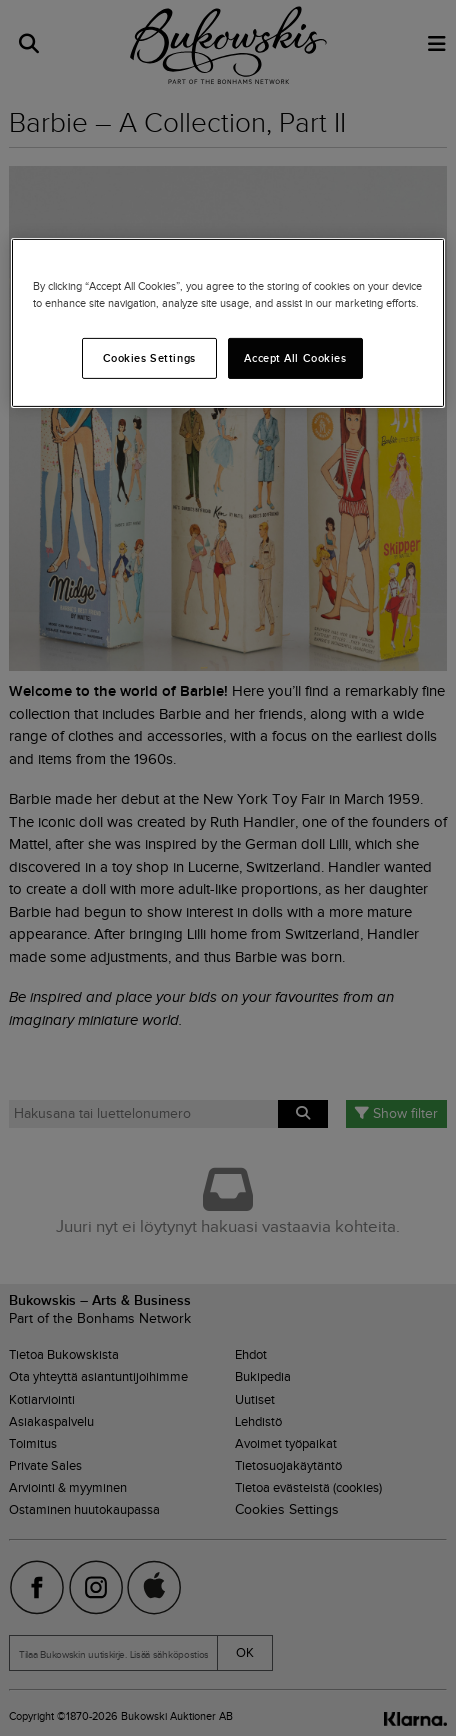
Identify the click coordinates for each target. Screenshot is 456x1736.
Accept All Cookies (295, 357)
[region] (227, 323)
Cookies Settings (149, 357)
